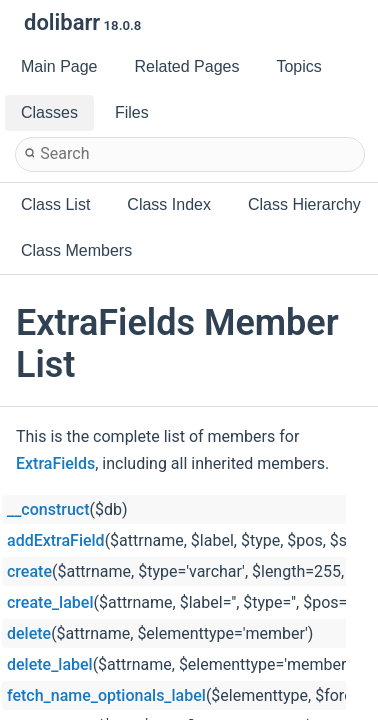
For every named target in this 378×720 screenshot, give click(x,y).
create (29, 571)
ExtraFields (55, 463)
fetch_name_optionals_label (106, 695)
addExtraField (56, 540)
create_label (50, 602)
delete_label (50, 664)
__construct (48, 509)
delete (29, 633)
